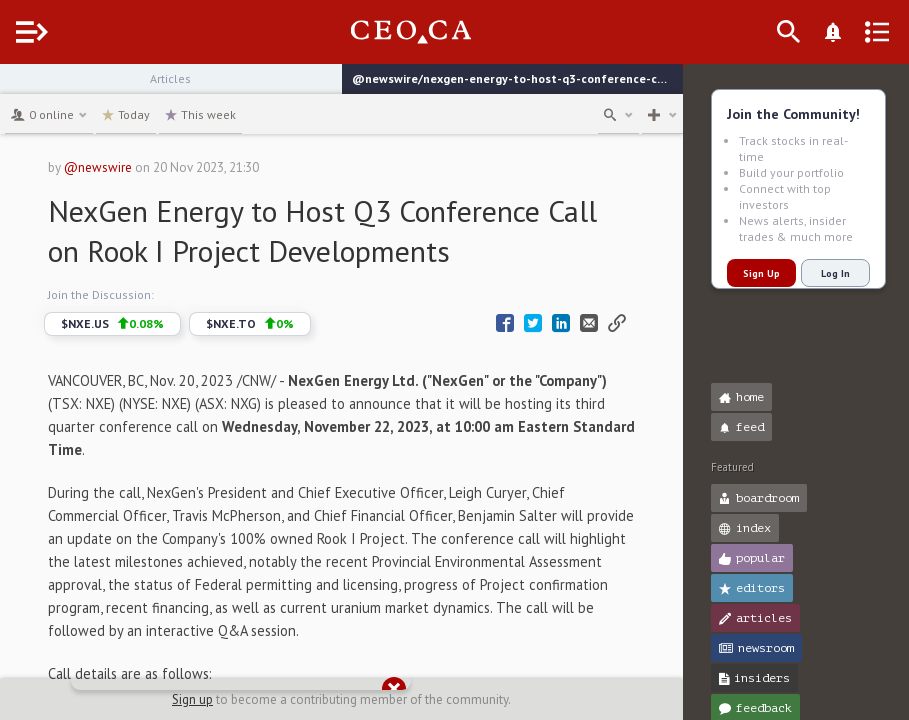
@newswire (135, 167)
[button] (20, 88)
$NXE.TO (287, 324)
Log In (835, 273)
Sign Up (761, 273)
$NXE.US (149, 324)
